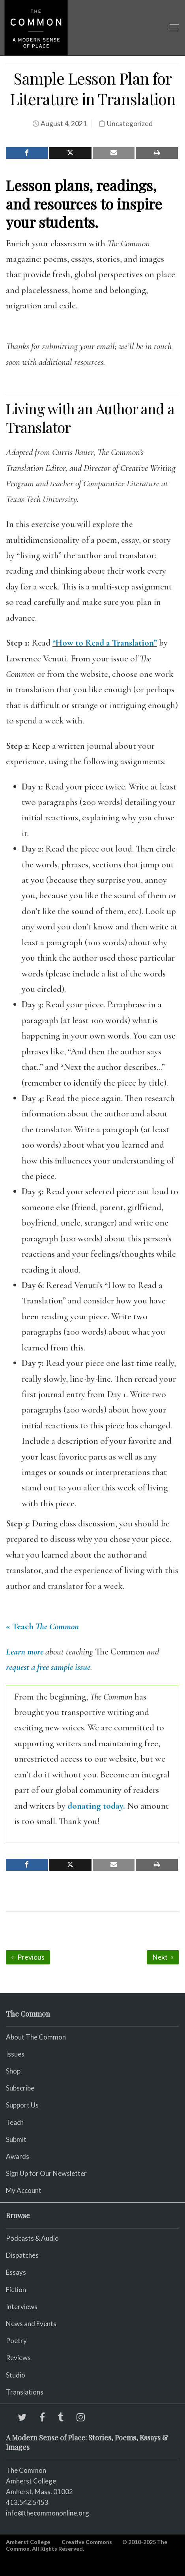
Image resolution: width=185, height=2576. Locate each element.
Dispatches (22, 2255)
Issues (15, 2054)
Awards (17, 2156)
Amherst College (28, 2541)
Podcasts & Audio (32, 2238)
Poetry (16, 2340)
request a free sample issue (48, 1667)
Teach (15, 2122)
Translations (24, 2392)
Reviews (18, 2357)
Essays (16, 2272)
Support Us (22, 2105)
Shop (13, 2071)
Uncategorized (130, 123)
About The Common (36, 2037)
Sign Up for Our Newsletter (46, 2173)
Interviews (21, 2306)
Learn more (24, 1651)
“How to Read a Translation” (104, 642)
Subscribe (20, 2088)
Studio (15, 2375)
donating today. (96, 1805)
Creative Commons (87, 2541)
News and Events (31, 2323)
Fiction (16, 2289)
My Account (23, 2190)
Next (163, 1957)
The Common (26, 2470)
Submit (16, 2139)
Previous (28, 1957)
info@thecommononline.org (47, 2513)
